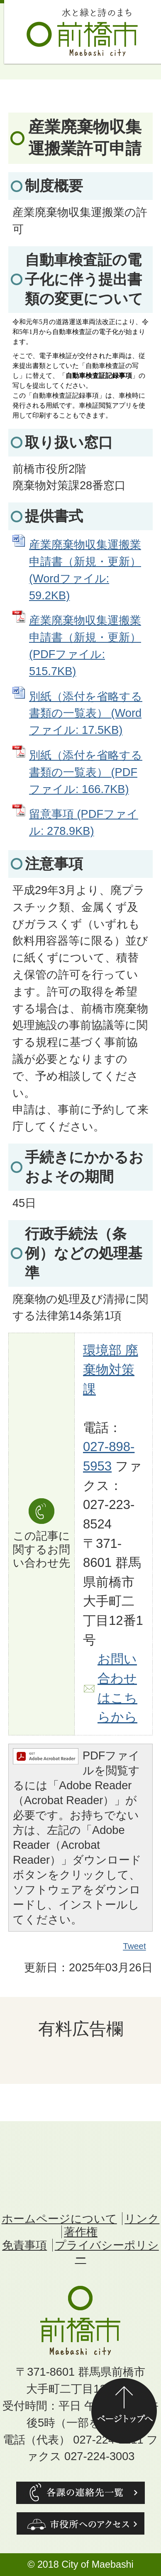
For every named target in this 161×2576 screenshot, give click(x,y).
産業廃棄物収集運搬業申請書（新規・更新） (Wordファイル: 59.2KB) (85, 569)
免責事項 (24, 2245)
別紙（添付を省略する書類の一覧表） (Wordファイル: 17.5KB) (85, 713)
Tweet (134, 1946)
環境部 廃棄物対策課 (110, 1369)
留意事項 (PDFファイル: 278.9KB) (83, 822)
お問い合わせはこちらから (117, 1688)
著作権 (81, 2231)
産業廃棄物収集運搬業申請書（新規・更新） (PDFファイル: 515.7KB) (85, 645)
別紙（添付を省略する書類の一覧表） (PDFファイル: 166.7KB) (85, 772)
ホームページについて (59, 2218)
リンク (141, 2218)
